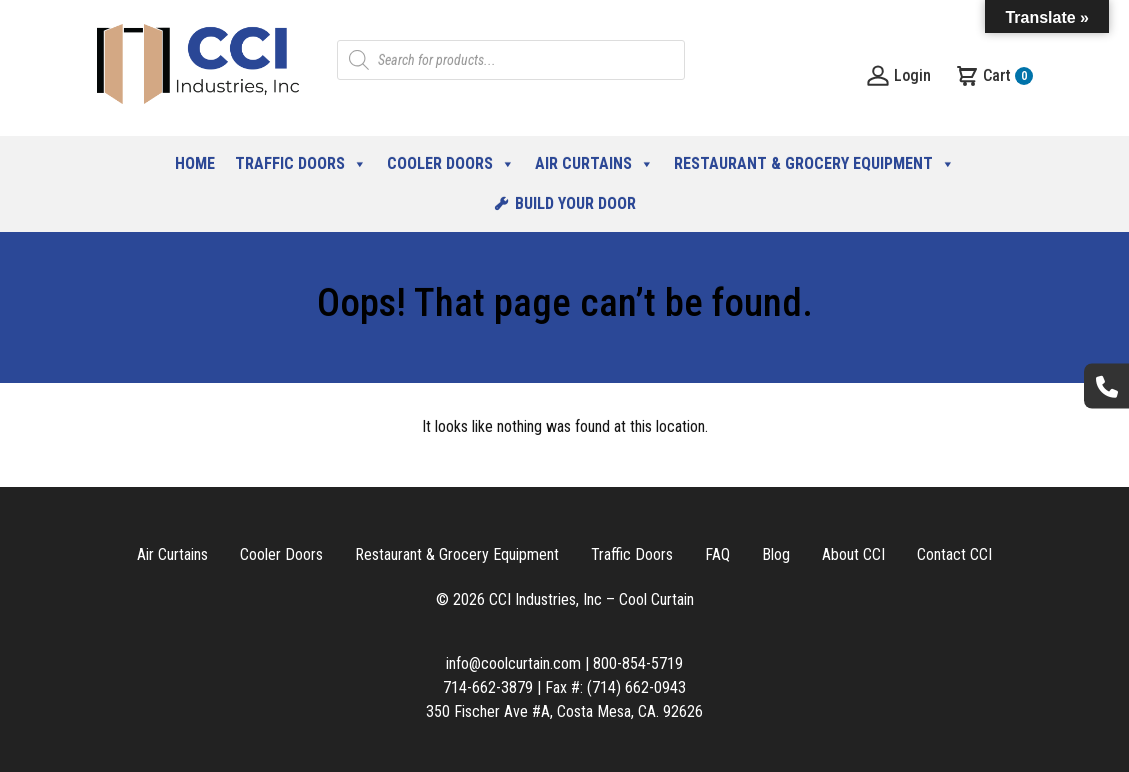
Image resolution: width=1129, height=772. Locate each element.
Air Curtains (594, 164)
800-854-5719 (638, 663)
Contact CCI (954, 554)
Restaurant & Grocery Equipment (814, 164)
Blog (776, 554)
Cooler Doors (451, 164)
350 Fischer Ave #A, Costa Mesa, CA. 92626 (564, 711)
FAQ (717, 554)
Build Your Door (575, 203)
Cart (994, 76)
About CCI (853, 554)
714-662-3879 (488, 687)
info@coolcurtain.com (513, 663)
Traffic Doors (301, 164)
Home (195, 163)
